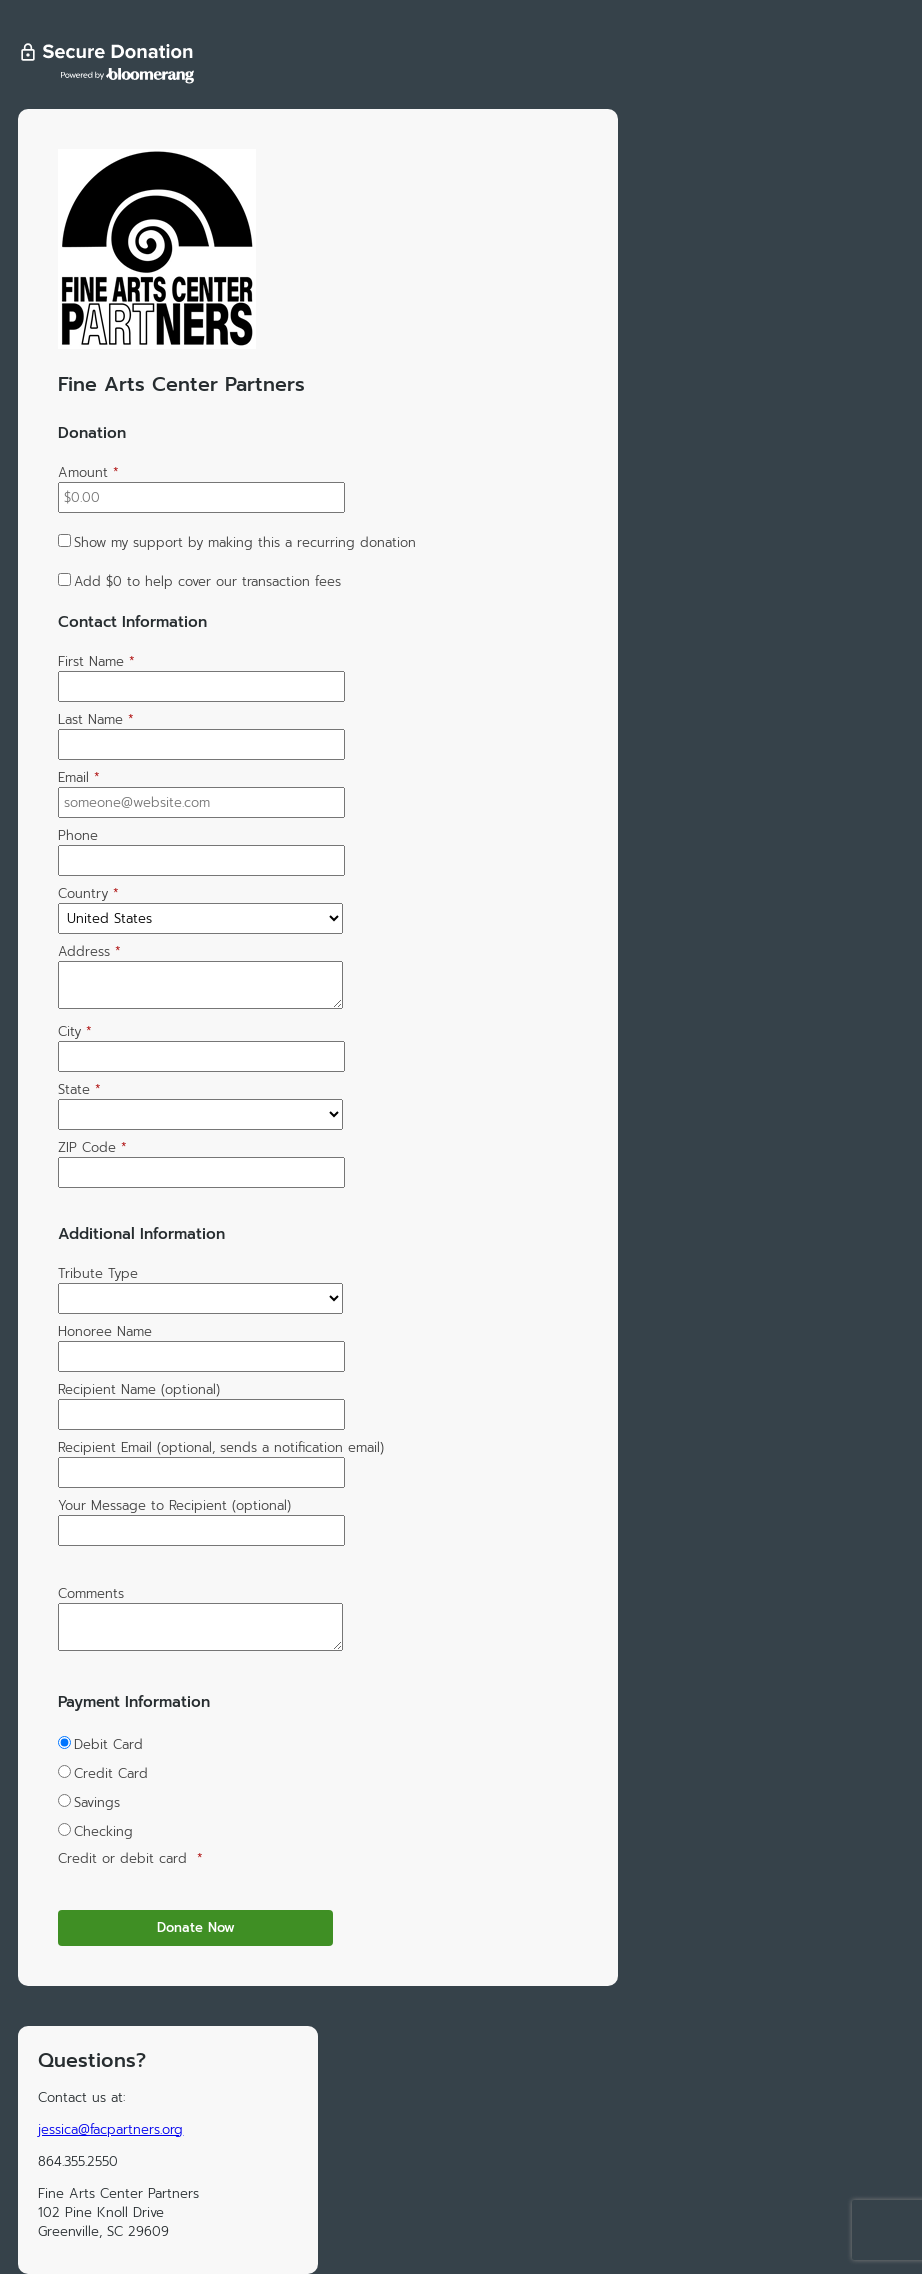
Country (88, 893)
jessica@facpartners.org (110, 2129)
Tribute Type (98, 1273)
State (79, 1089)
